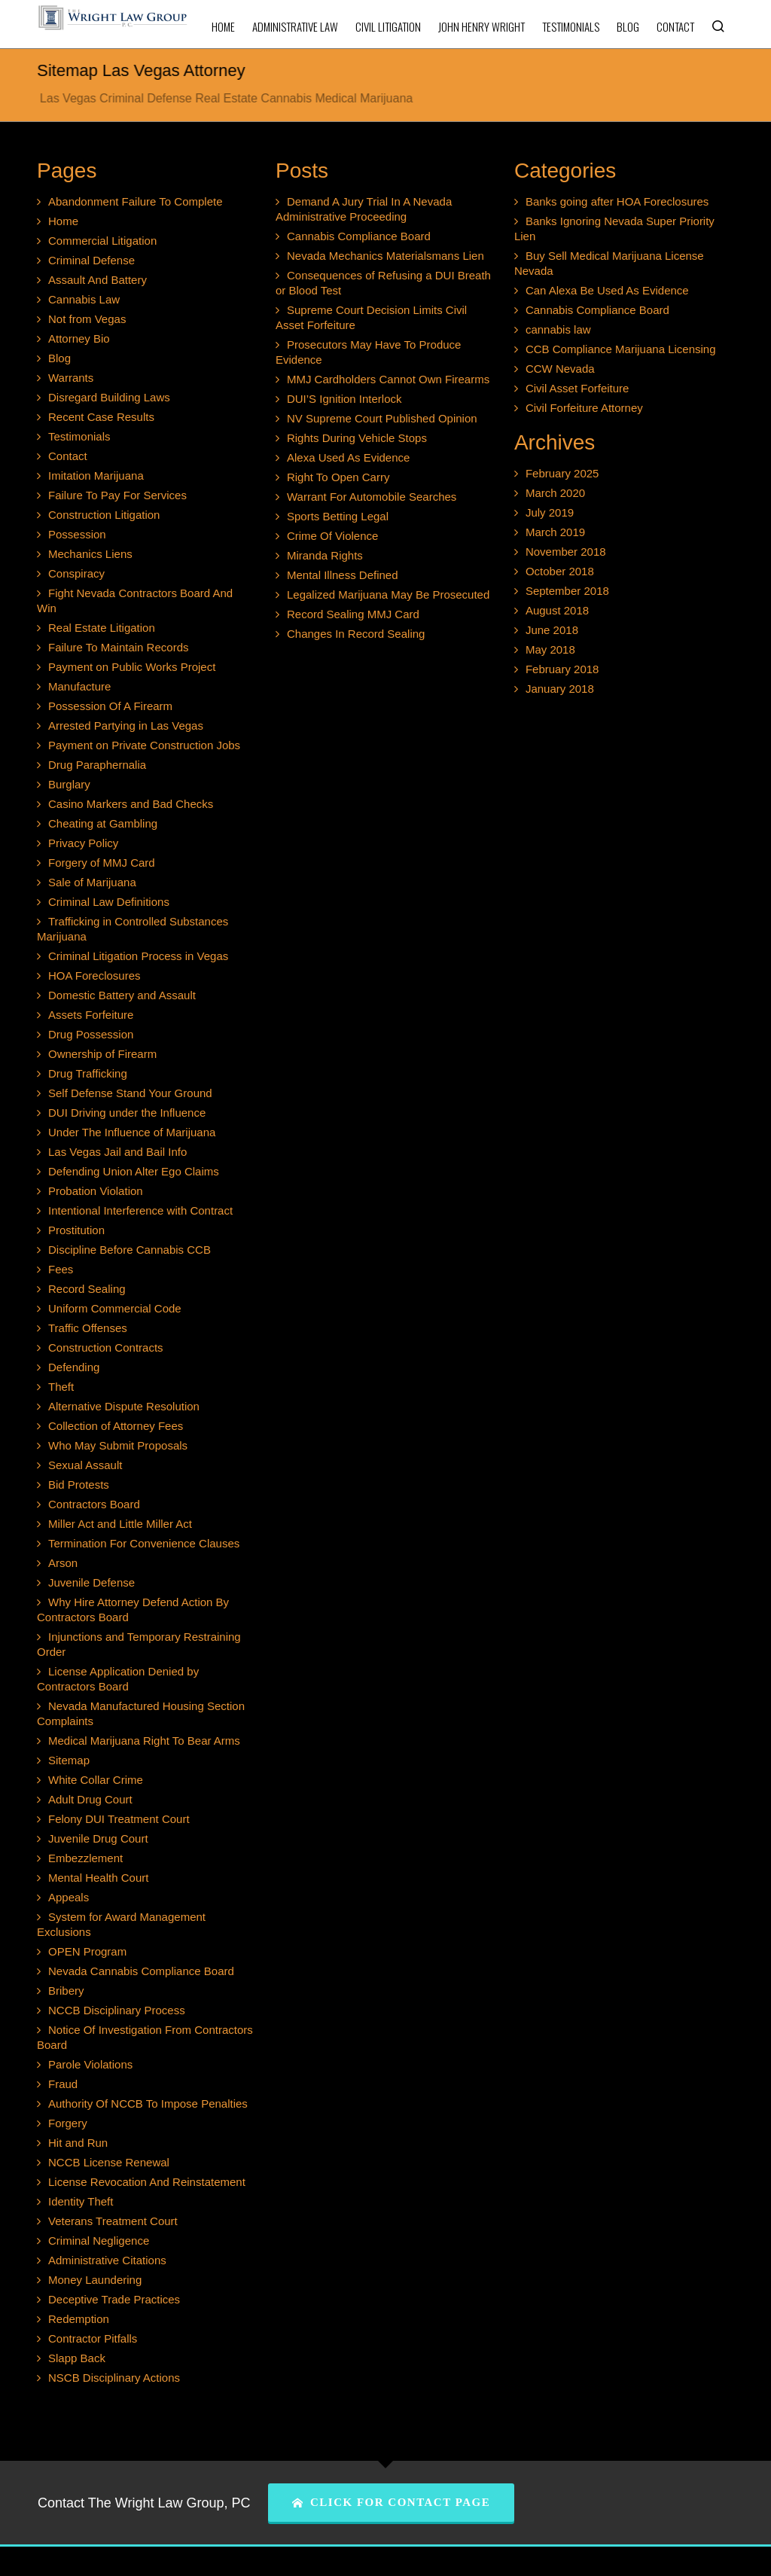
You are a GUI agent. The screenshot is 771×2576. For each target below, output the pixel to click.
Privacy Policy (83, 843)
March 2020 (555, 492)
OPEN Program (87, 1951)
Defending (73, 1367)
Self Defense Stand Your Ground (130, 1093)
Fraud (63, 2084)
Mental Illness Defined (342, 575)
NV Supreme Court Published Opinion (382, 418)
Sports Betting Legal (338, 516)
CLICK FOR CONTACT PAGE (391, 2502)
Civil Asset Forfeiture (577, 388)
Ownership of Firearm (102, 1053)
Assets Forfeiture (90, 1014)
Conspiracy (76, 573)
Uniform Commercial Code (114, 1308)
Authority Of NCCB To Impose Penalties (148, 2103)
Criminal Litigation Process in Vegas (138, 956)
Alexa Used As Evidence (348, 457)
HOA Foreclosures (94, 975)
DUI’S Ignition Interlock (344, 398)
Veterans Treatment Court (113, 2221)
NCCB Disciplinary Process (116, 2010)
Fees (60, 1269)
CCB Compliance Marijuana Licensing (621, 349)
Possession (77, 534)
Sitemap (69, 1760)
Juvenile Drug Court (98, 1838)
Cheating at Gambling (102, 823)
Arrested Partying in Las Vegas (125, 725)
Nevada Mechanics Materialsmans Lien (385, 255)
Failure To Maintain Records (118, 647)
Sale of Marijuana (92, 882)
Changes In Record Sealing (356, 633)
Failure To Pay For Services (117, 495)
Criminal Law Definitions (108, 901)
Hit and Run (78, 2142)
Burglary (69, 784)
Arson (63, 1562)
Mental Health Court (98, 1877)
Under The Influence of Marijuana (131, 1132)
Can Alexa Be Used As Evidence (607, 290)
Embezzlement (85, 1858)
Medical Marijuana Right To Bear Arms (144, 1740)
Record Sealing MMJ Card (353, 614)
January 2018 (560, 688)
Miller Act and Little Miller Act (120, 1523)
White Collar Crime (95, 1779)
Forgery (67, 2123)
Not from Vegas (87, 318)
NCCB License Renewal (108, 2162)
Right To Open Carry (338, 477)
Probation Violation (95, 1190)
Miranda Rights (325, 555)
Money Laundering (95, 2279)
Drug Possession (90, 1034)
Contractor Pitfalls (92, 2338)
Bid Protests (78, 1484)
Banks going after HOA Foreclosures (617, 201)
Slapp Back (76, 2358)
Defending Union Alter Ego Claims (133, 1171)
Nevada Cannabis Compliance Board (141, 1971)
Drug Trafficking (87, 1073)
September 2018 (567, 590)
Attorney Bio (79, 338)
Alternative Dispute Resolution (124, 1406)
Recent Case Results (101, 416)
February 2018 (562, 669)
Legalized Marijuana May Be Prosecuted (388, 594)
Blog (59, 358)
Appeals (68, 1897)
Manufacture (79, 686)
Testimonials (79, 436)
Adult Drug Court (90, 1799)
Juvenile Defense (91, 1582)
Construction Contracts (105, 1347)
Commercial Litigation (102, 240)
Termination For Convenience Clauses (143, 1543)
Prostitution (76, 1230)
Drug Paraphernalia (97, 764)
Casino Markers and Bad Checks (130, 803)
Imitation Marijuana (96, 475)
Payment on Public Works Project (131, 666)
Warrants (70, 377)
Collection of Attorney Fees (115, 1425)
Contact (67, 456)
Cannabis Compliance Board (359, 236)
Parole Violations (90, 2064)
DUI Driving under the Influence (127, 1112)
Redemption (78, 2318)
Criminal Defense (91, 260)
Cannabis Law (84, 299)
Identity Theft (80, 2201)
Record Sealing (87, 1288)
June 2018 (552, 629)
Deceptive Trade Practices (114, 2299)
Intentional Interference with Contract (140, 1210)
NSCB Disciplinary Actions (114, 2377)
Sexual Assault (85, 1465)
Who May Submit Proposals (117, 1445)
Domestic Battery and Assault (122, 995)
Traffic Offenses (87, 1328)
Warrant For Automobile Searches (371, 496)
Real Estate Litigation (101, 627)
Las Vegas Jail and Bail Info (117, 1151)
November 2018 (566, 551)
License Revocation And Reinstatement (146, 2181)
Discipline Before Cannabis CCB (129, 1249)
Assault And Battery (97, 279)
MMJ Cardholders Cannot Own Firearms (388, 379)
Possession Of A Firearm (110, 706)
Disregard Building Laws (109, 397)
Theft (61, 1386)
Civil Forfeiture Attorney (584, 407)
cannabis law (558, 329)
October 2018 (560, 571)
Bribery (66, 1990)
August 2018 (557, 610)
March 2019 (555, 532)
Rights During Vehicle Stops (357, 437)
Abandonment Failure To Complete (135, 201)
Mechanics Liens (90, 553)
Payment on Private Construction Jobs (144, 745)
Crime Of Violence (332, 535)
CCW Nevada (560, 368)
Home (63, 221)
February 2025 (562, 473)
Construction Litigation (104, 514)
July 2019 (550, 512)
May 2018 (550, 649)
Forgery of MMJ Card (101, 862)
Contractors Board (94, 1504)
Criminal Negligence (98, 2240)
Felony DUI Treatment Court (119, 1818)
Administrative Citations (107, 2260)
